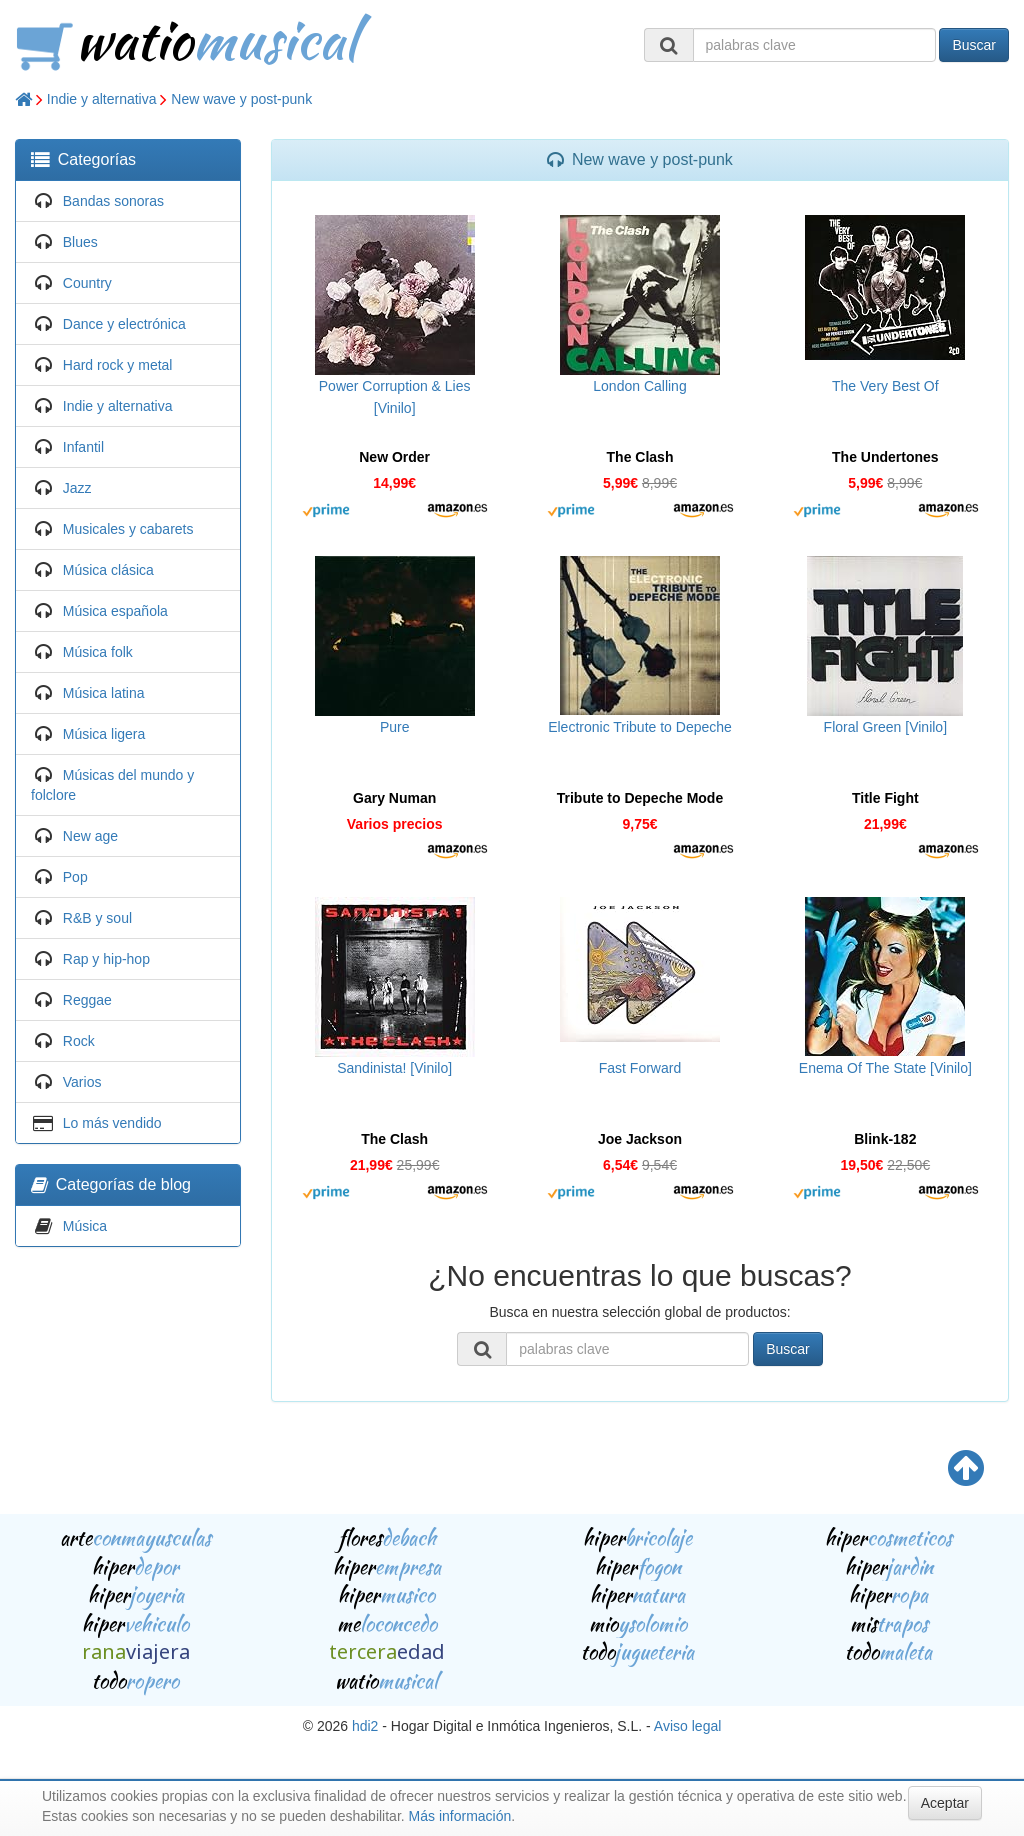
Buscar (974, 45)
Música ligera (104, 734)
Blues (80, 242)
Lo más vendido (112, 1123)
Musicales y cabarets (128, 529)
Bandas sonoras (113, 201)
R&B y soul (97, 918)
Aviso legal (687, 1726)
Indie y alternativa (102, 99)
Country (87, 283)
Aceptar (945, 1803)
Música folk (98, 652)
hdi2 (365, 1726)
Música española (115, 611)
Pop (75, 877)
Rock (79, 1041)
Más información (460, 1816)
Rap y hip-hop (106, 959)
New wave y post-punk (241, 99)
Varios (82, 1082)
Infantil (83, 447)
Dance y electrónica (124, 324)
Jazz (77, 488)
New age (90, 836)
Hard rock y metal (118, 365)
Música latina (104, 693)
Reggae (87, 1000)
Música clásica (108, 570)
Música (85, 1226)
